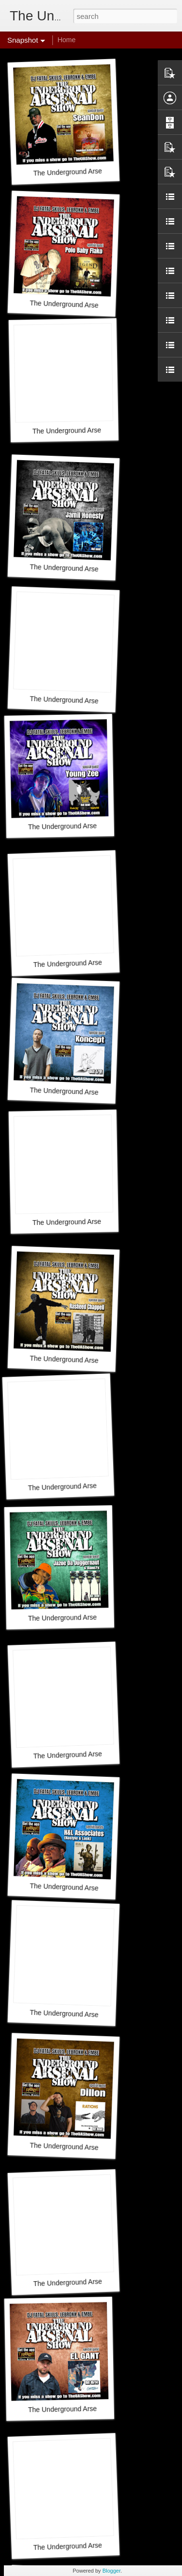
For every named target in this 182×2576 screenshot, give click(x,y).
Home (66, 40)
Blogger (111, 2571)
